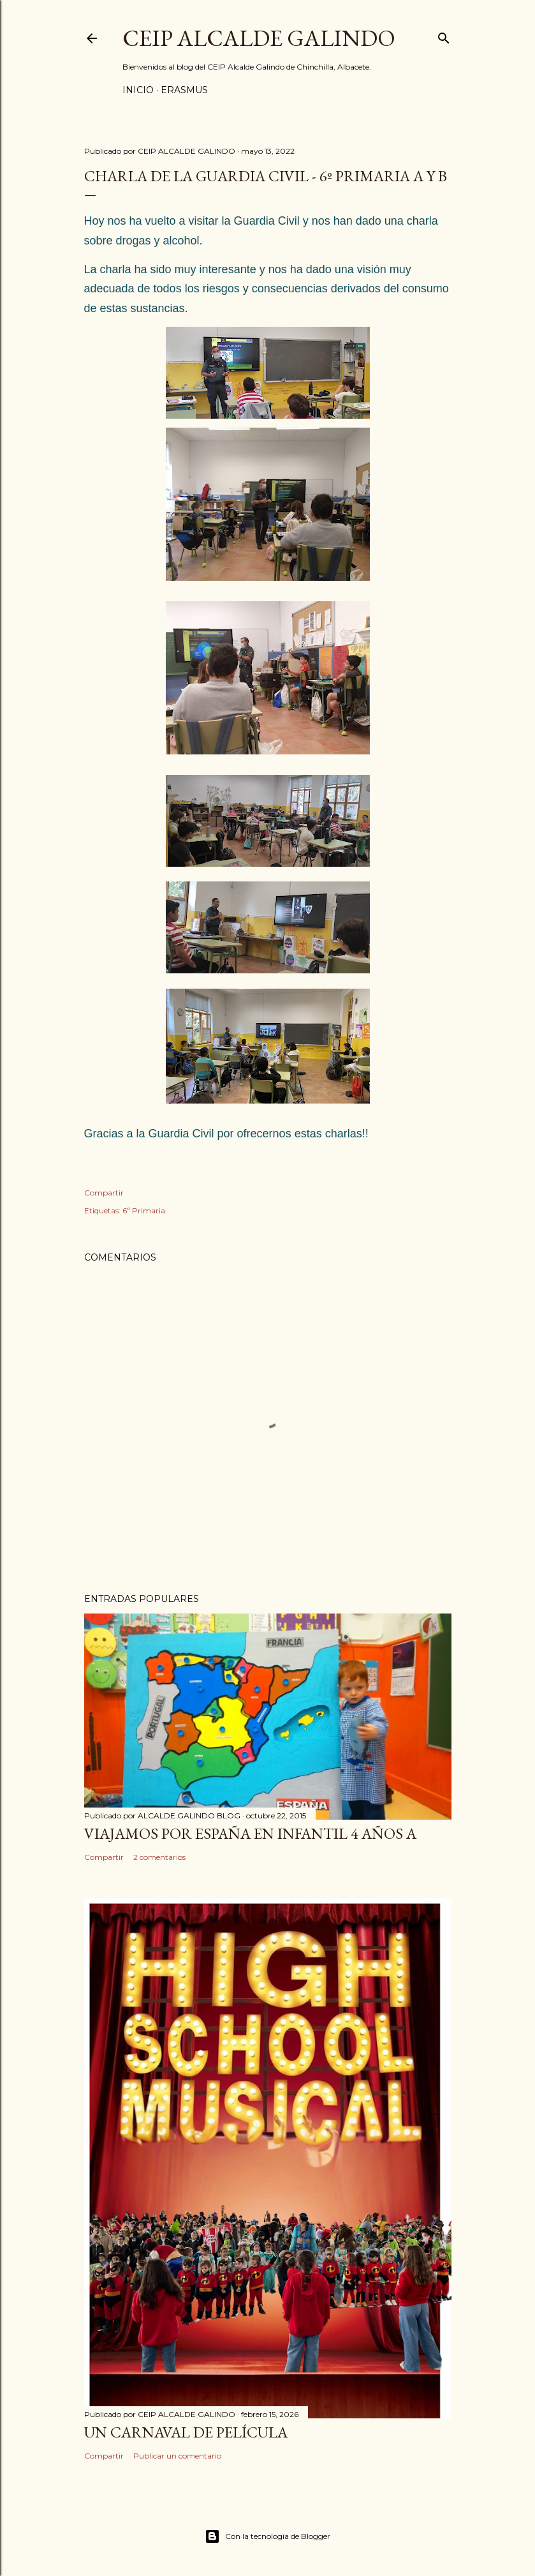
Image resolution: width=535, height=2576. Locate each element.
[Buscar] (443, 35)
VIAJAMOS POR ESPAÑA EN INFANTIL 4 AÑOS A (250, 1833)
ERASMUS (184, 90)
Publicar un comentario (177, 2455)
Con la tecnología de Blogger (267, 2536)
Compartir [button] (104, 1192)
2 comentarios (159, 1857)
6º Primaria (143, 1210)
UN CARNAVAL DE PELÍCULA (186, 2432)
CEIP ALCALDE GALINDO (258, 38)
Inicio (138, 90)
